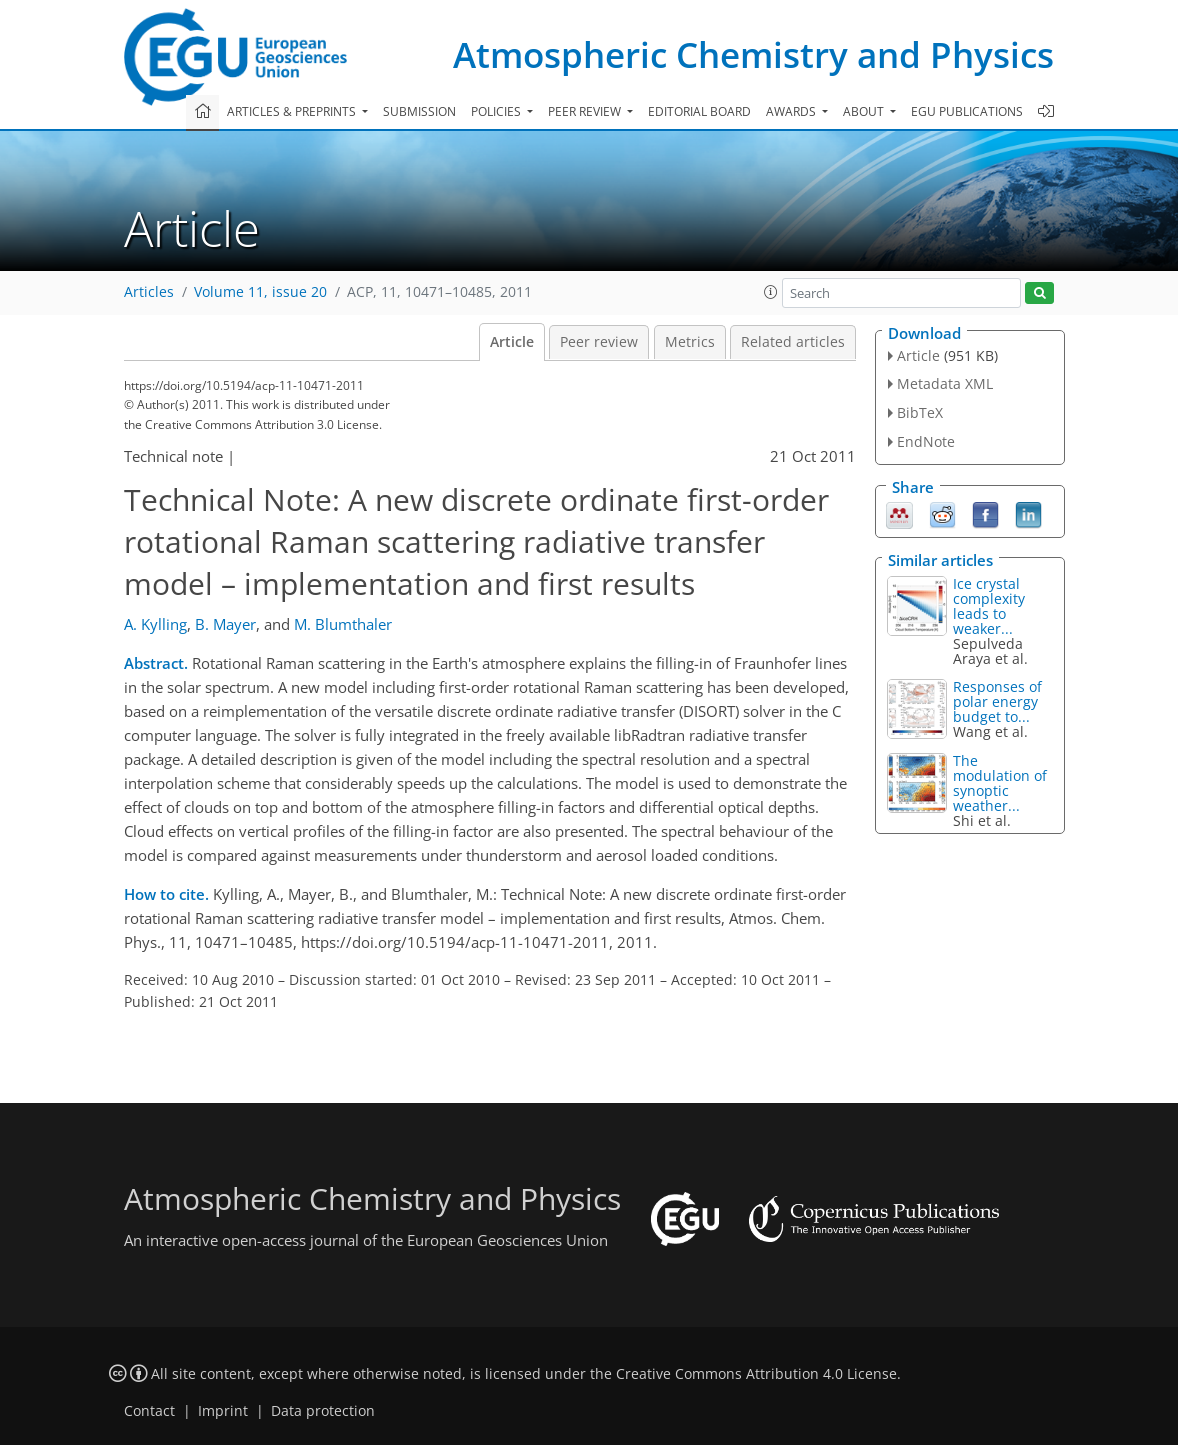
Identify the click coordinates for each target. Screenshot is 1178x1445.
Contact (149, 1411)
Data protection (323, 1411)
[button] (771, 292)
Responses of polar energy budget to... (997, 701)
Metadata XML (945, 383)
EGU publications (967, 111)
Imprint (223, 1411)
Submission (419, 111)
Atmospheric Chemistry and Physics (753, 54)
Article (512, 342)
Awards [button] (792, 111)
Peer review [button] (586, 111)
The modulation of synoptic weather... (1000, 783)
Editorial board (699, 111)
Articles (149, 292)
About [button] (865, 111)
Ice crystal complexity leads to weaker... (989, 606)
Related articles (793, 342)
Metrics (690, 342)
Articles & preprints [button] (293, 111)
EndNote (926, 441)
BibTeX (920, 412)
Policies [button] (497, 111)
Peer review (599, 342)
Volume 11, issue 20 (260, 292)
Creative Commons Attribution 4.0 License (756, 1374)
